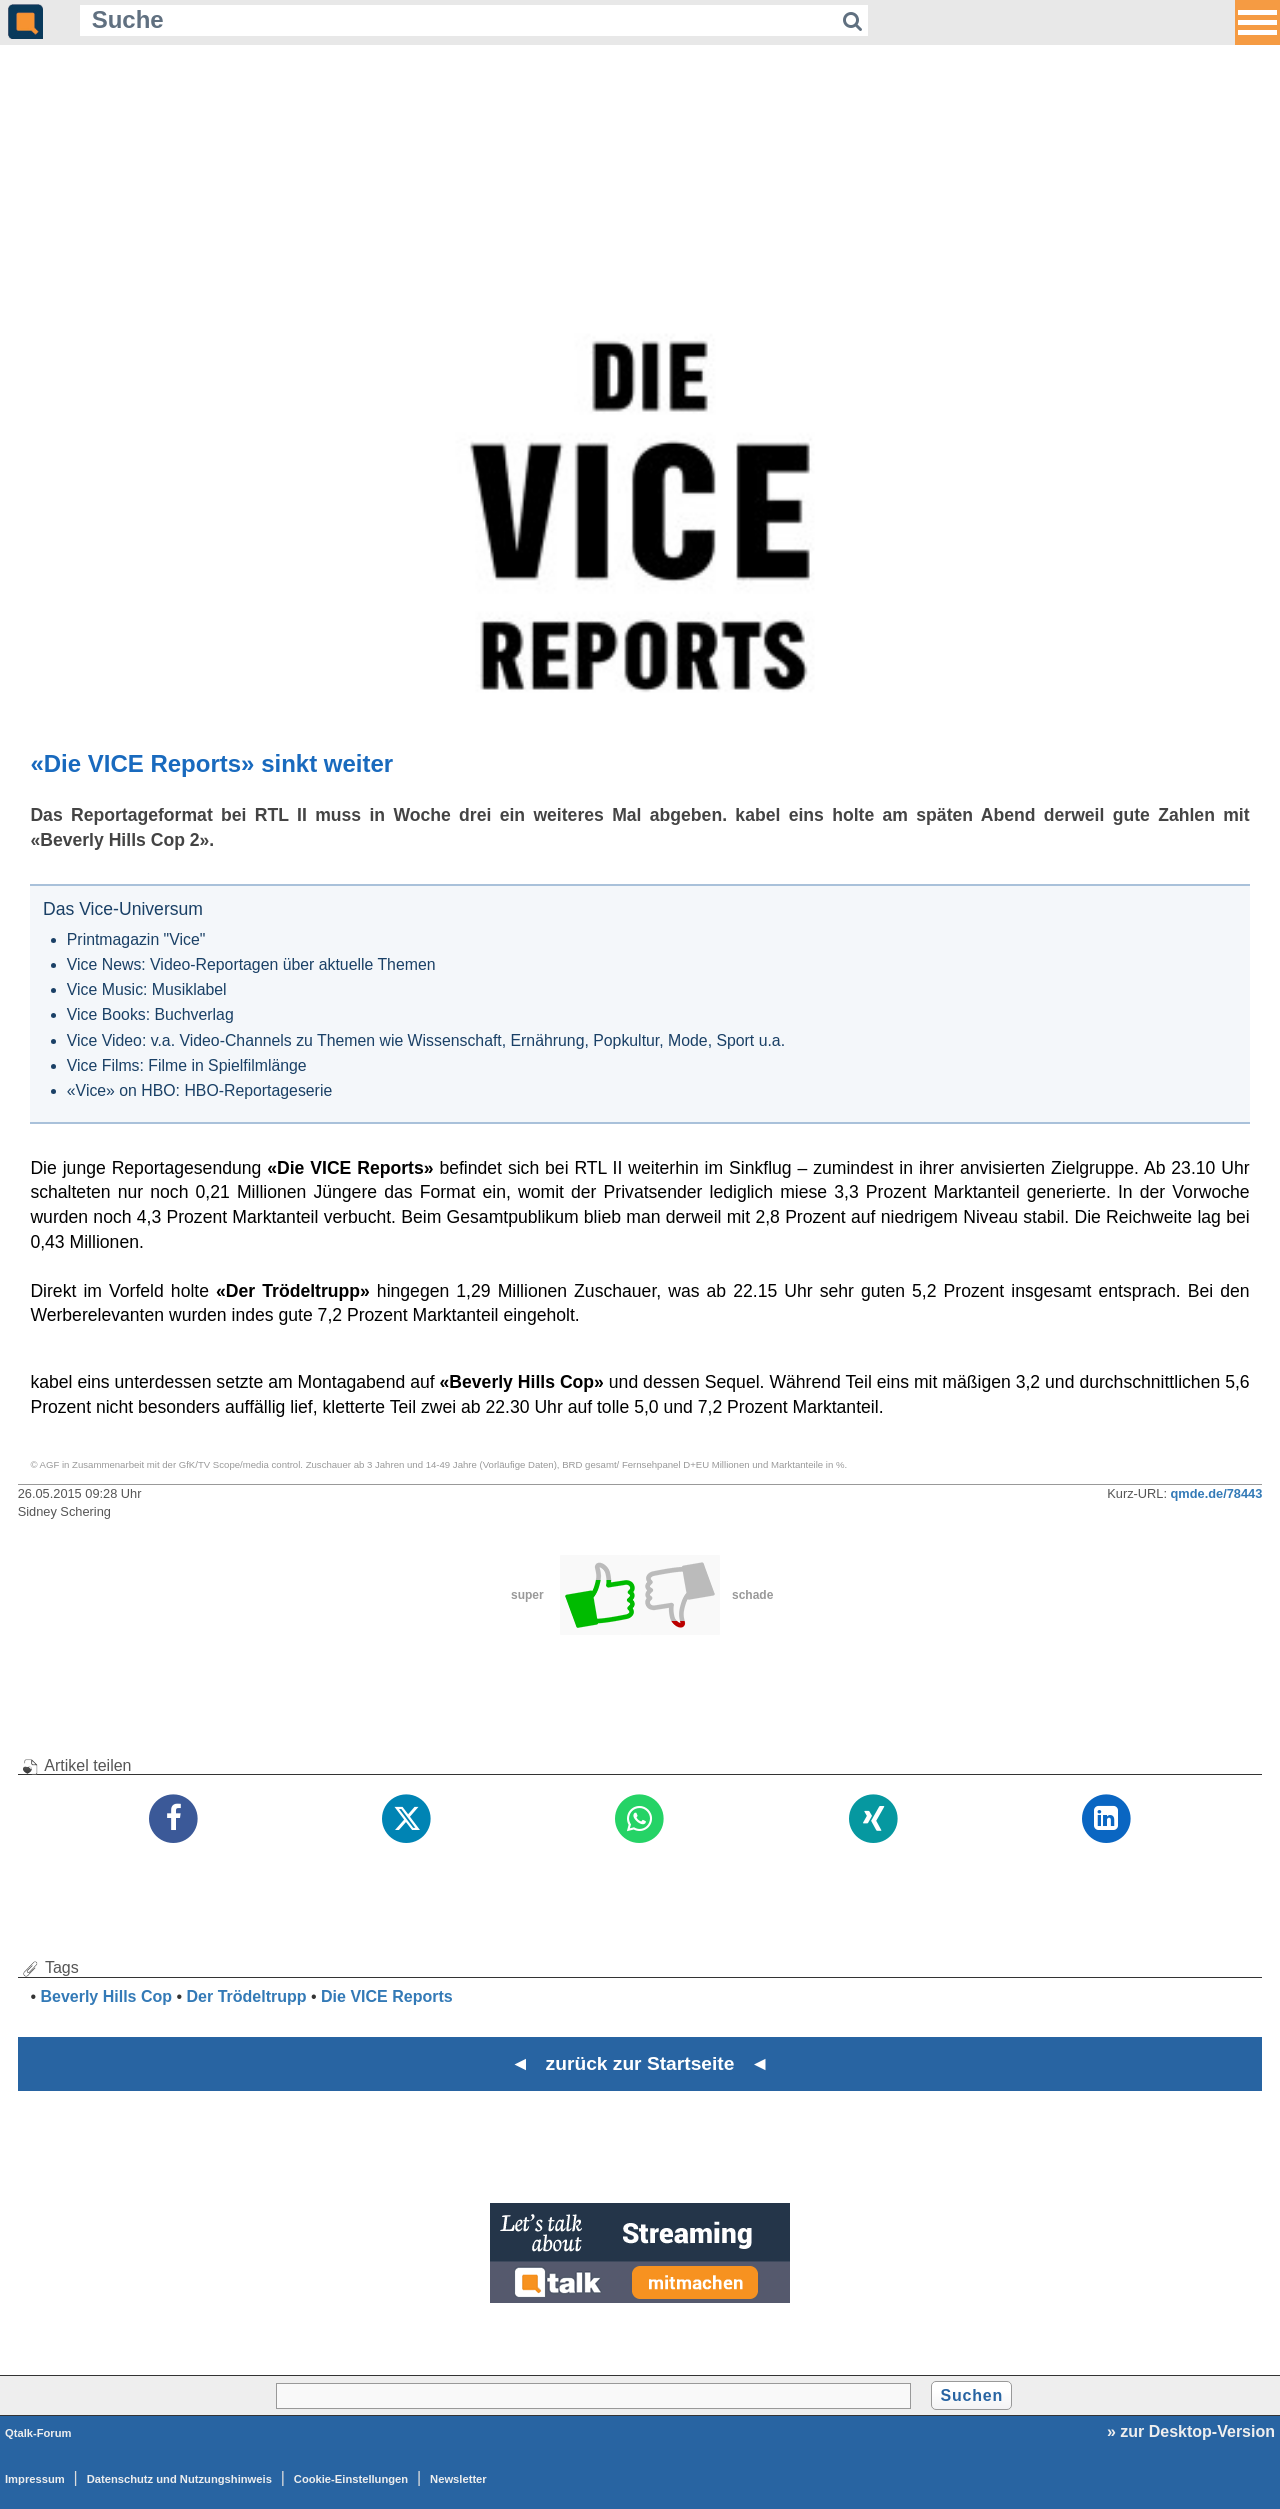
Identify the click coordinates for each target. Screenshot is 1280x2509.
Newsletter (458, 2479)
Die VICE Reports (387, 1996)
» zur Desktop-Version (1191, 2431)
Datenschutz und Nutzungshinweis (179, 2479)
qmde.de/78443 (1217, 1493)
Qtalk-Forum (38, 2433)
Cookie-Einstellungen (351, 2479)
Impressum (35, 2479)
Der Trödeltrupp (247, 1996)
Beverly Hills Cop (106, 1996)
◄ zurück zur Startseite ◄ (640, 2063)
